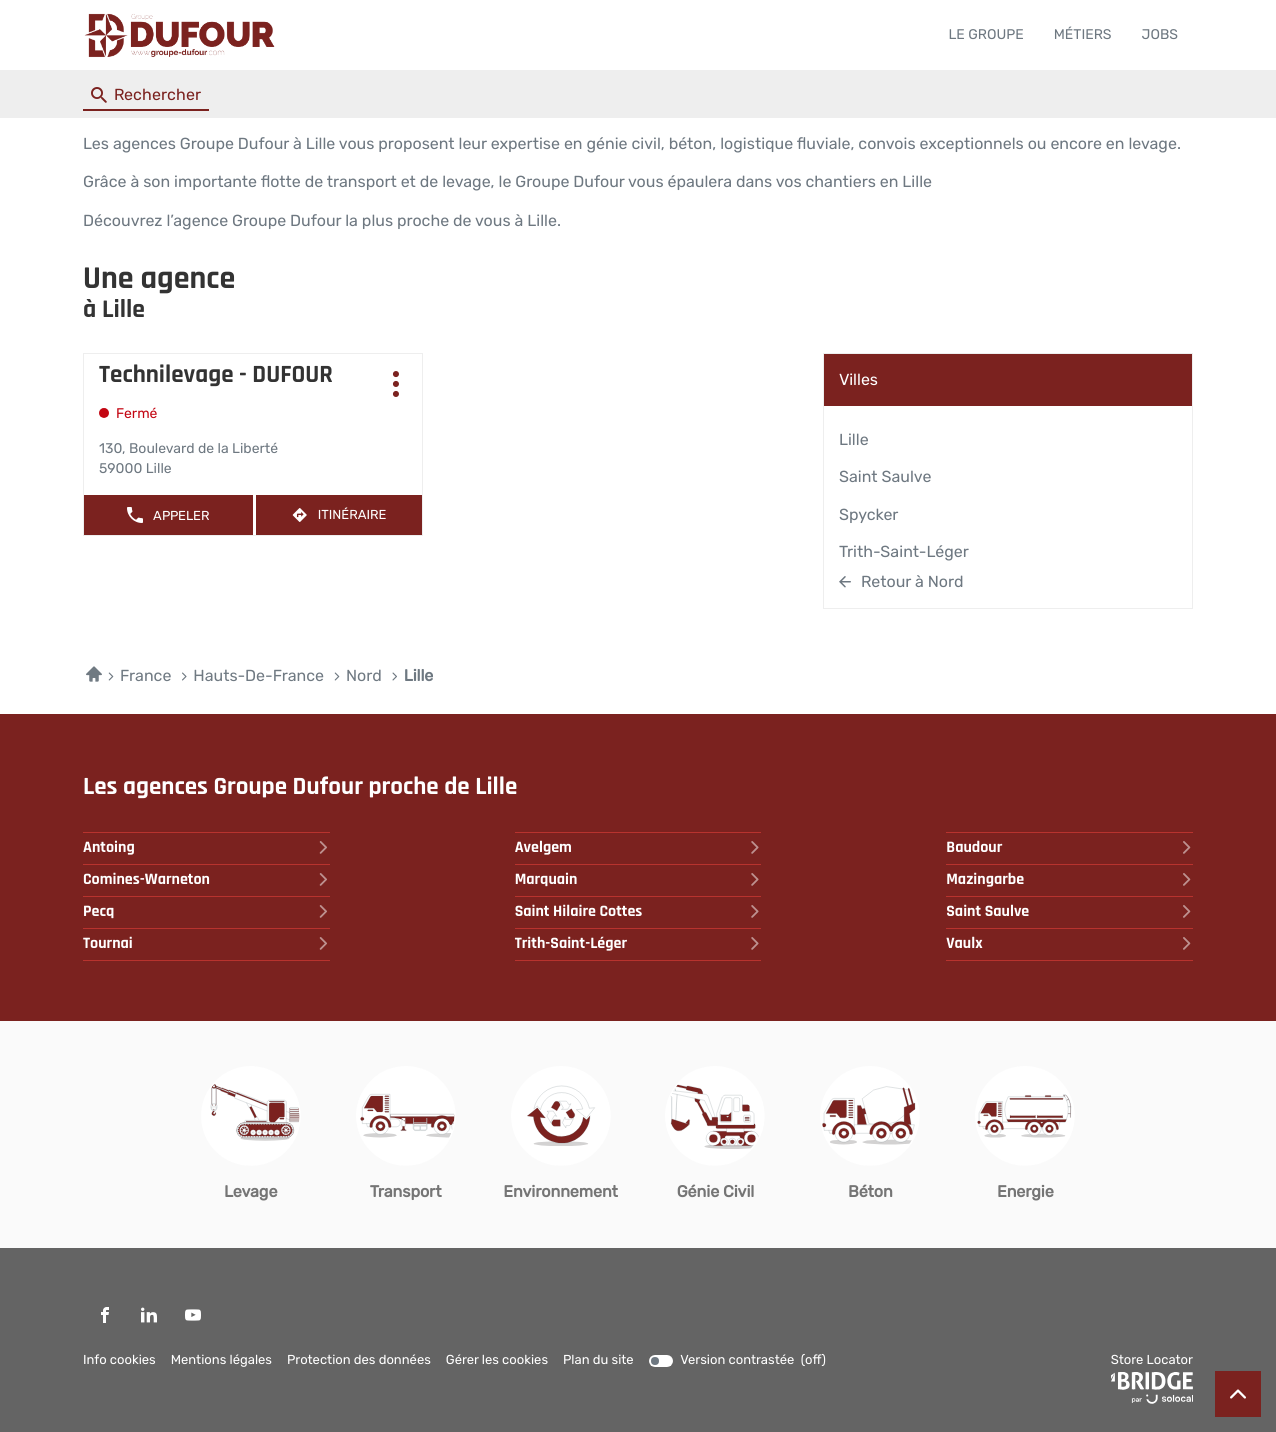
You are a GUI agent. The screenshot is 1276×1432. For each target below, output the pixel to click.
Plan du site (598, 1360)
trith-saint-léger (638, 943)
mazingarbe (1069, 879)
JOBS (1160, 34)
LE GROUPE (985, 34)
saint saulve (1069, 911)
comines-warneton (206, 879)
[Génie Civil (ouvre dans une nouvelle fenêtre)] (715, 1134)
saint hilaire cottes (638, 911)
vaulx (1069, 943)
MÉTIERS (1083, 34)
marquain (638, 879)
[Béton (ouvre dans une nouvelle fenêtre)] (870, 1134)
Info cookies (119, 1361)
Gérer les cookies (497, 1360)
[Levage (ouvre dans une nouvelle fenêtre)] (251, 1134)
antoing (206, 847)
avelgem (638, 847)
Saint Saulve (885, 476)
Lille (854, 439)
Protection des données (359, 1361)
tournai (206, 943)
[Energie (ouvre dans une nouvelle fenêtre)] (1025, 1134)
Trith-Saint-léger (904, 551)
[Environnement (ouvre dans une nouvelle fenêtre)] (560, 1134)
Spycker (868, 514)
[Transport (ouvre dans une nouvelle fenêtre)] (406, 1134)
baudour (1069, 847)
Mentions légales (221, 1361)
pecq (206, 911)
